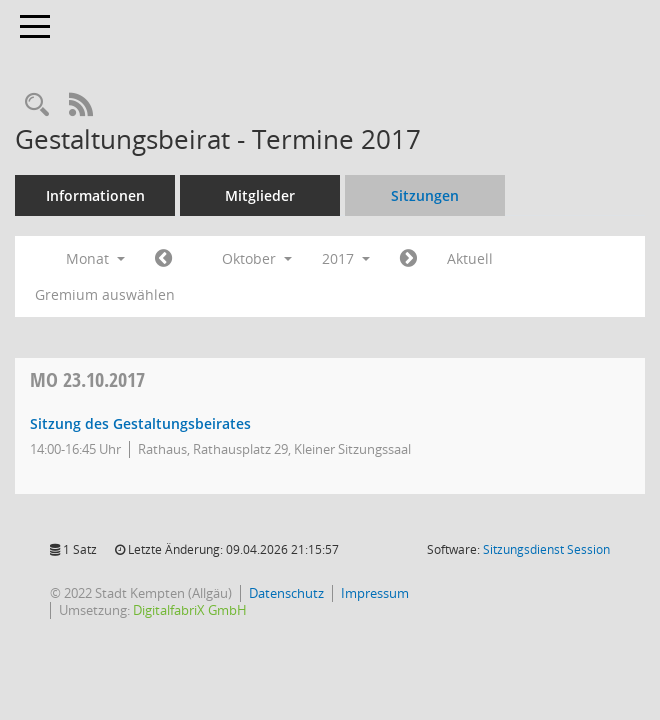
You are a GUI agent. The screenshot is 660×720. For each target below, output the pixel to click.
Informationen (95, 195)
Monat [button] (95, 258)
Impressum (375, 593)
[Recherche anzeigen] (37, 105)
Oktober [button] (257, 258)
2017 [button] (346, 258)
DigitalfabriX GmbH (190, 610)
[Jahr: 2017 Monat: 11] (408, 259)
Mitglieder (260, 195)
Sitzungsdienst (546, 549)
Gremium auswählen (105, 294)
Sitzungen (425, 195)
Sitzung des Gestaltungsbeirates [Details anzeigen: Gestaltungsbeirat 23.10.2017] (140, 423)
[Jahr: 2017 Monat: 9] (163, 259)
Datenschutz (286, 593)
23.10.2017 (87, 379)
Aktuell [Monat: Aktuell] (470, 258)
